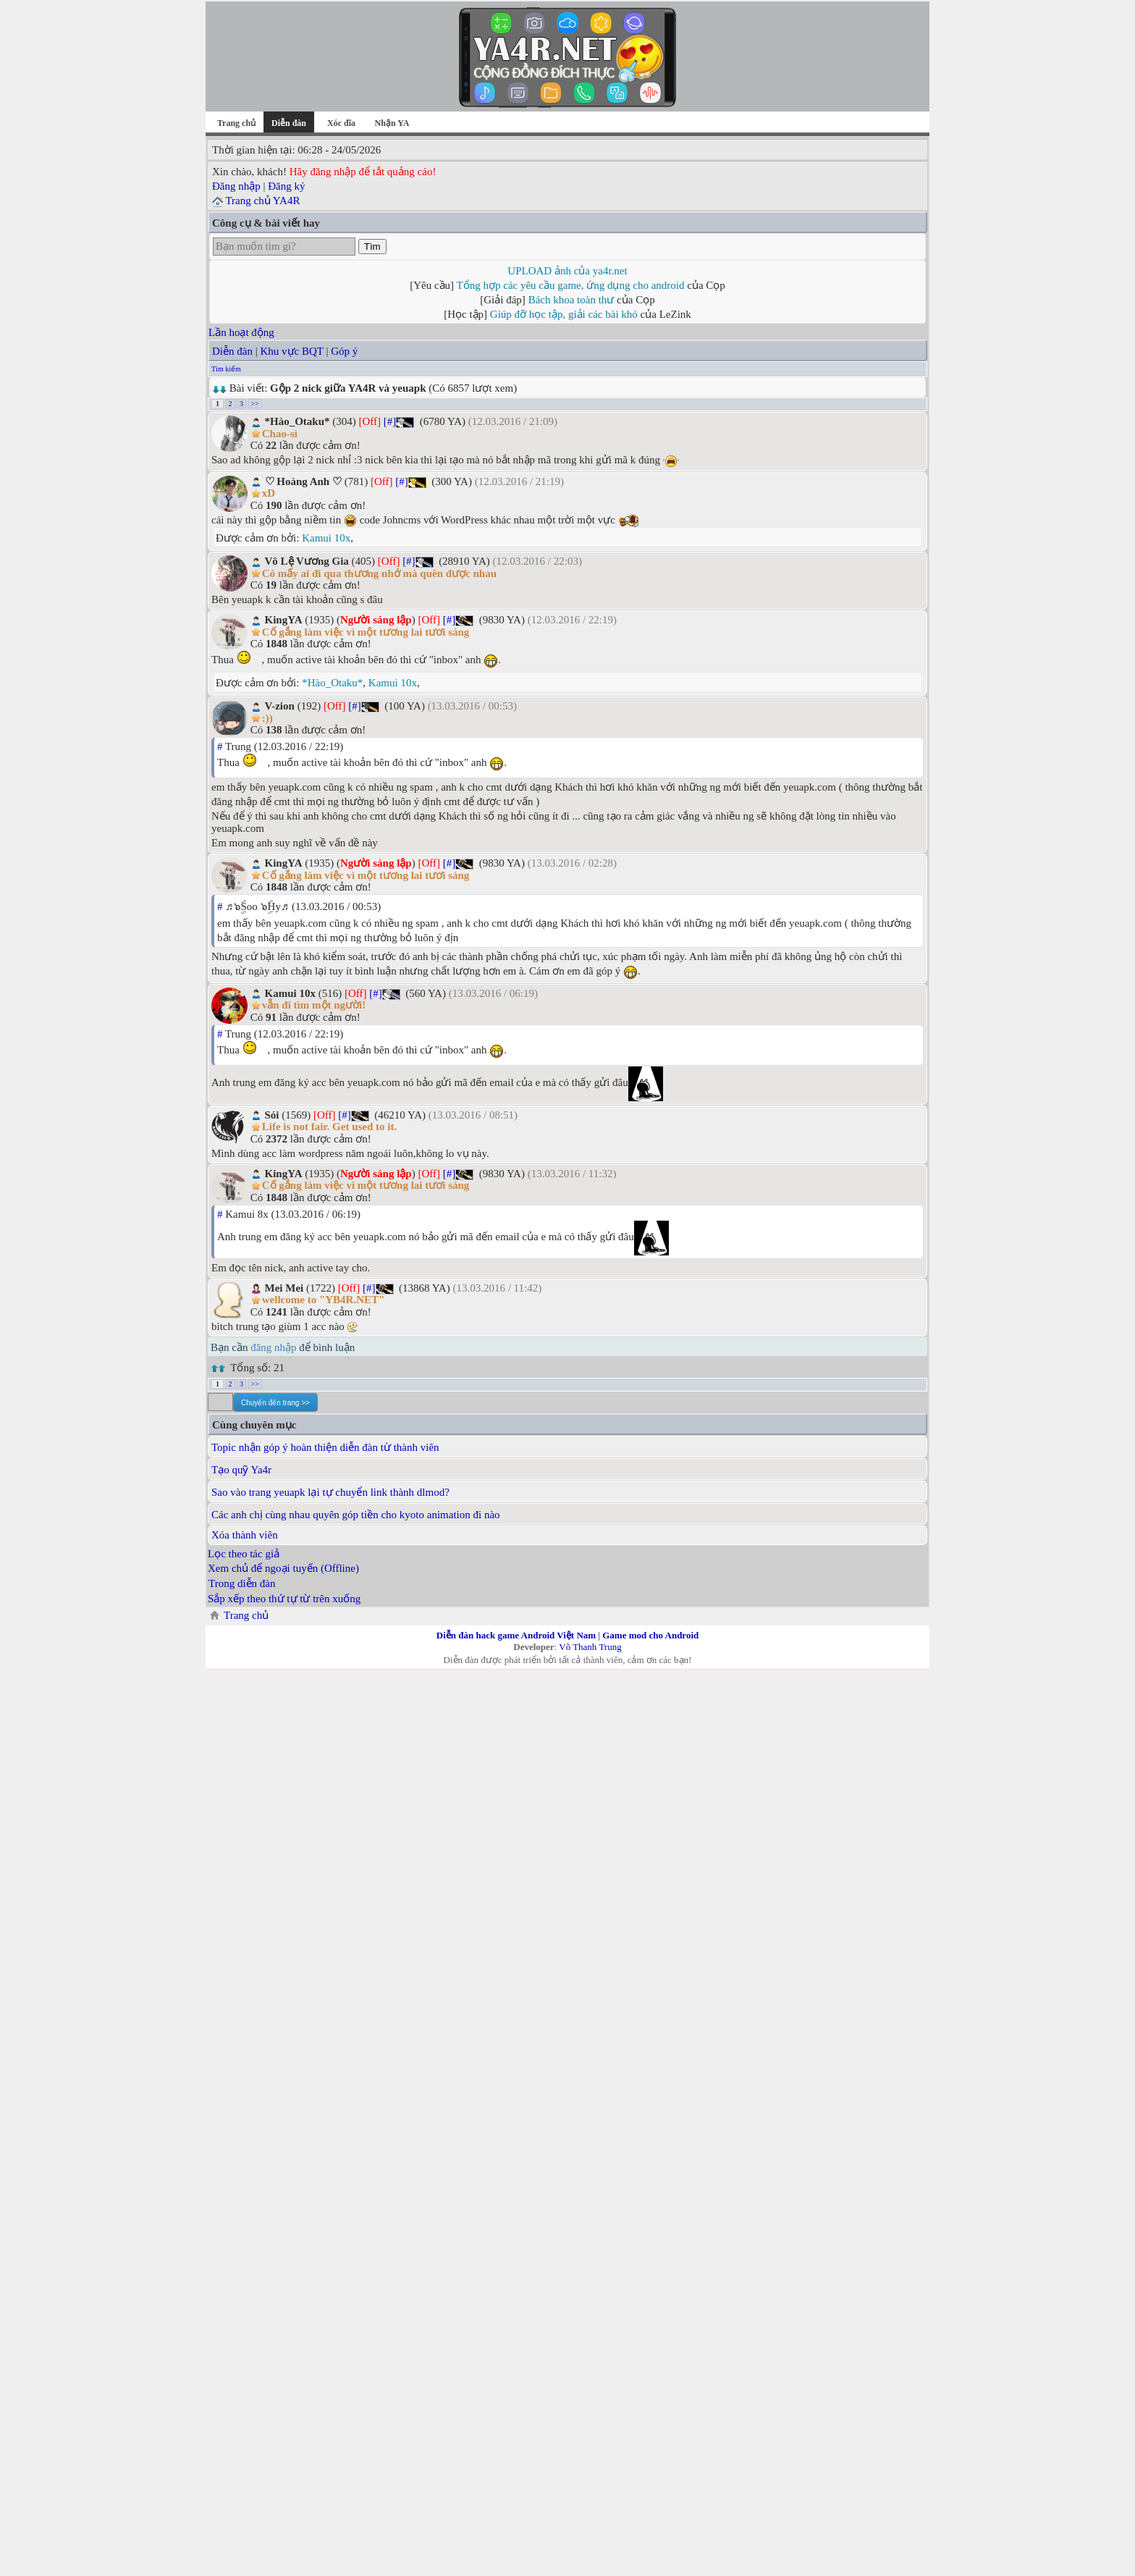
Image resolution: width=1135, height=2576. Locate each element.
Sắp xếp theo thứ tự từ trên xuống (284, 1598)
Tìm (372, 246)
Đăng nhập (236, 186)
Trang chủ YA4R (262, 200)
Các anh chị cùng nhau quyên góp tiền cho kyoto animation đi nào (355, 1514)
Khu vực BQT (291, 351)
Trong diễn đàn (241, 1583)
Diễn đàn (232, 351)
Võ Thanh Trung (590, 1646)
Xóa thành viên (244, 1535)
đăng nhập (273, 1347)
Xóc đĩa (341, 123)
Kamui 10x (326, 538)
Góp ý (344, 351)
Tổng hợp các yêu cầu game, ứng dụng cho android (571, 285)
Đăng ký (286, 186)
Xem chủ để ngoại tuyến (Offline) (283, 1568)
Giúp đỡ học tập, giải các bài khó (564, 314)
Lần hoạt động (241, 332)
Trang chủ (236, 123)
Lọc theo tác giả (243, 1554)
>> (255, 404)
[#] (390, 421)
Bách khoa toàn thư (571, 300)
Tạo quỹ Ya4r (241, 1470)
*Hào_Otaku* (332, 683)
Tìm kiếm (226, 369)
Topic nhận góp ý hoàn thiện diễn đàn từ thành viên (325, 1447)
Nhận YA (392, 123)
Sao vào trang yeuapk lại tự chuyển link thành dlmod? (330, 1492)
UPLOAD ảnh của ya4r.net (567, 271)
